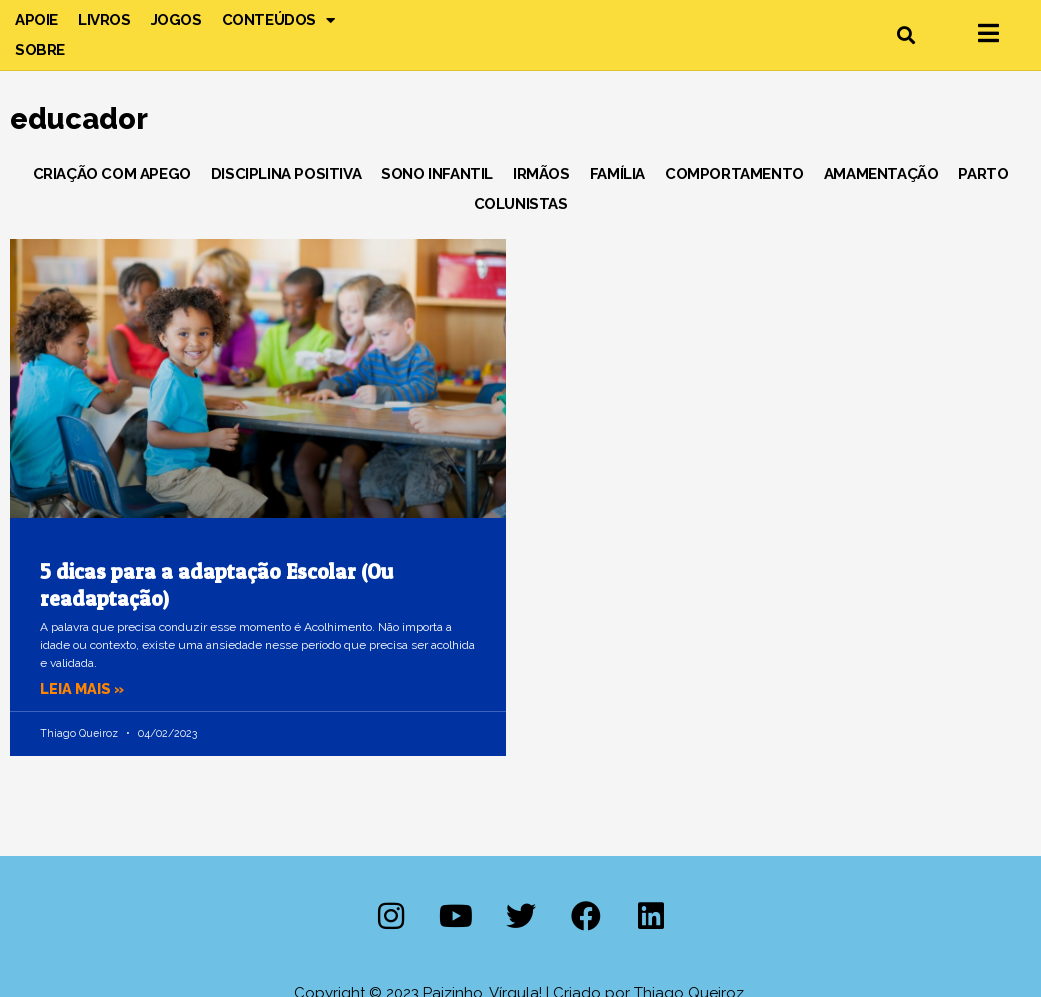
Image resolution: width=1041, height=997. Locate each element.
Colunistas (521, 204)
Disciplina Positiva (286, 174)
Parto (983, 174)
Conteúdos (278, 20)
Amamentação (881, 174)
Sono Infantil (437, 174)
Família (617, 174)
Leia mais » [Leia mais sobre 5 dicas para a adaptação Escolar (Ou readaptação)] (84, 689)
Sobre (40, 50)
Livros (104, 20)
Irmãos (541, 174)
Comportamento (734, 174)
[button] (905, 35)
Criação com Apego (112, 174)
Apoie (36, 20)
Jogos (176, 20)
